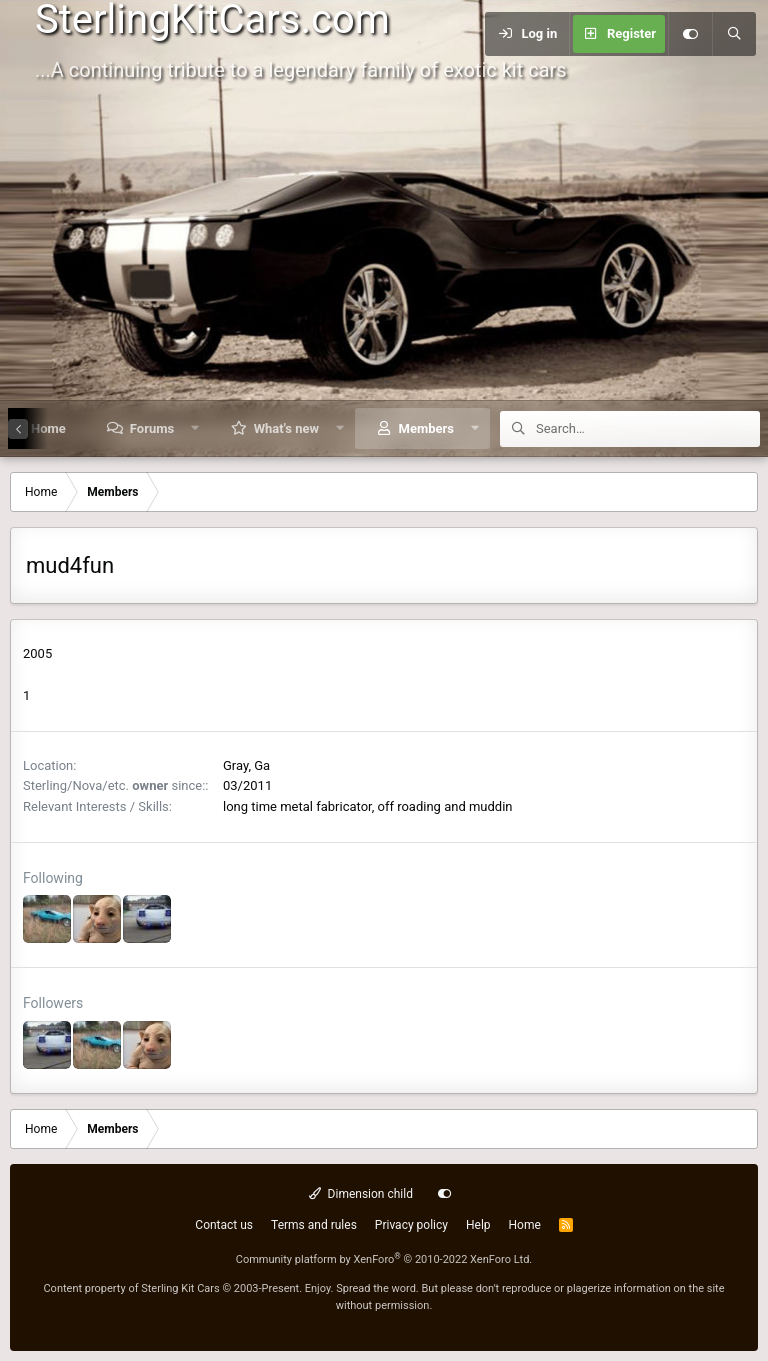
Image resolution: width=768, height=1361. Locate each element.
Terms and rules (314, 1225)
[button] (195, 428)
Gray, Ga (246, 765)
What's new (286, 428)
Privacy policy (411, 1225)
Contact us (224, 1225)
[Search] (734, 34)
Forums (152, 428)
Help (478, 1225)
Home (525, 1225)
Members (426, 428)
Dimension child (361, 1194)
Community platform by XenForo (384, 1259)
